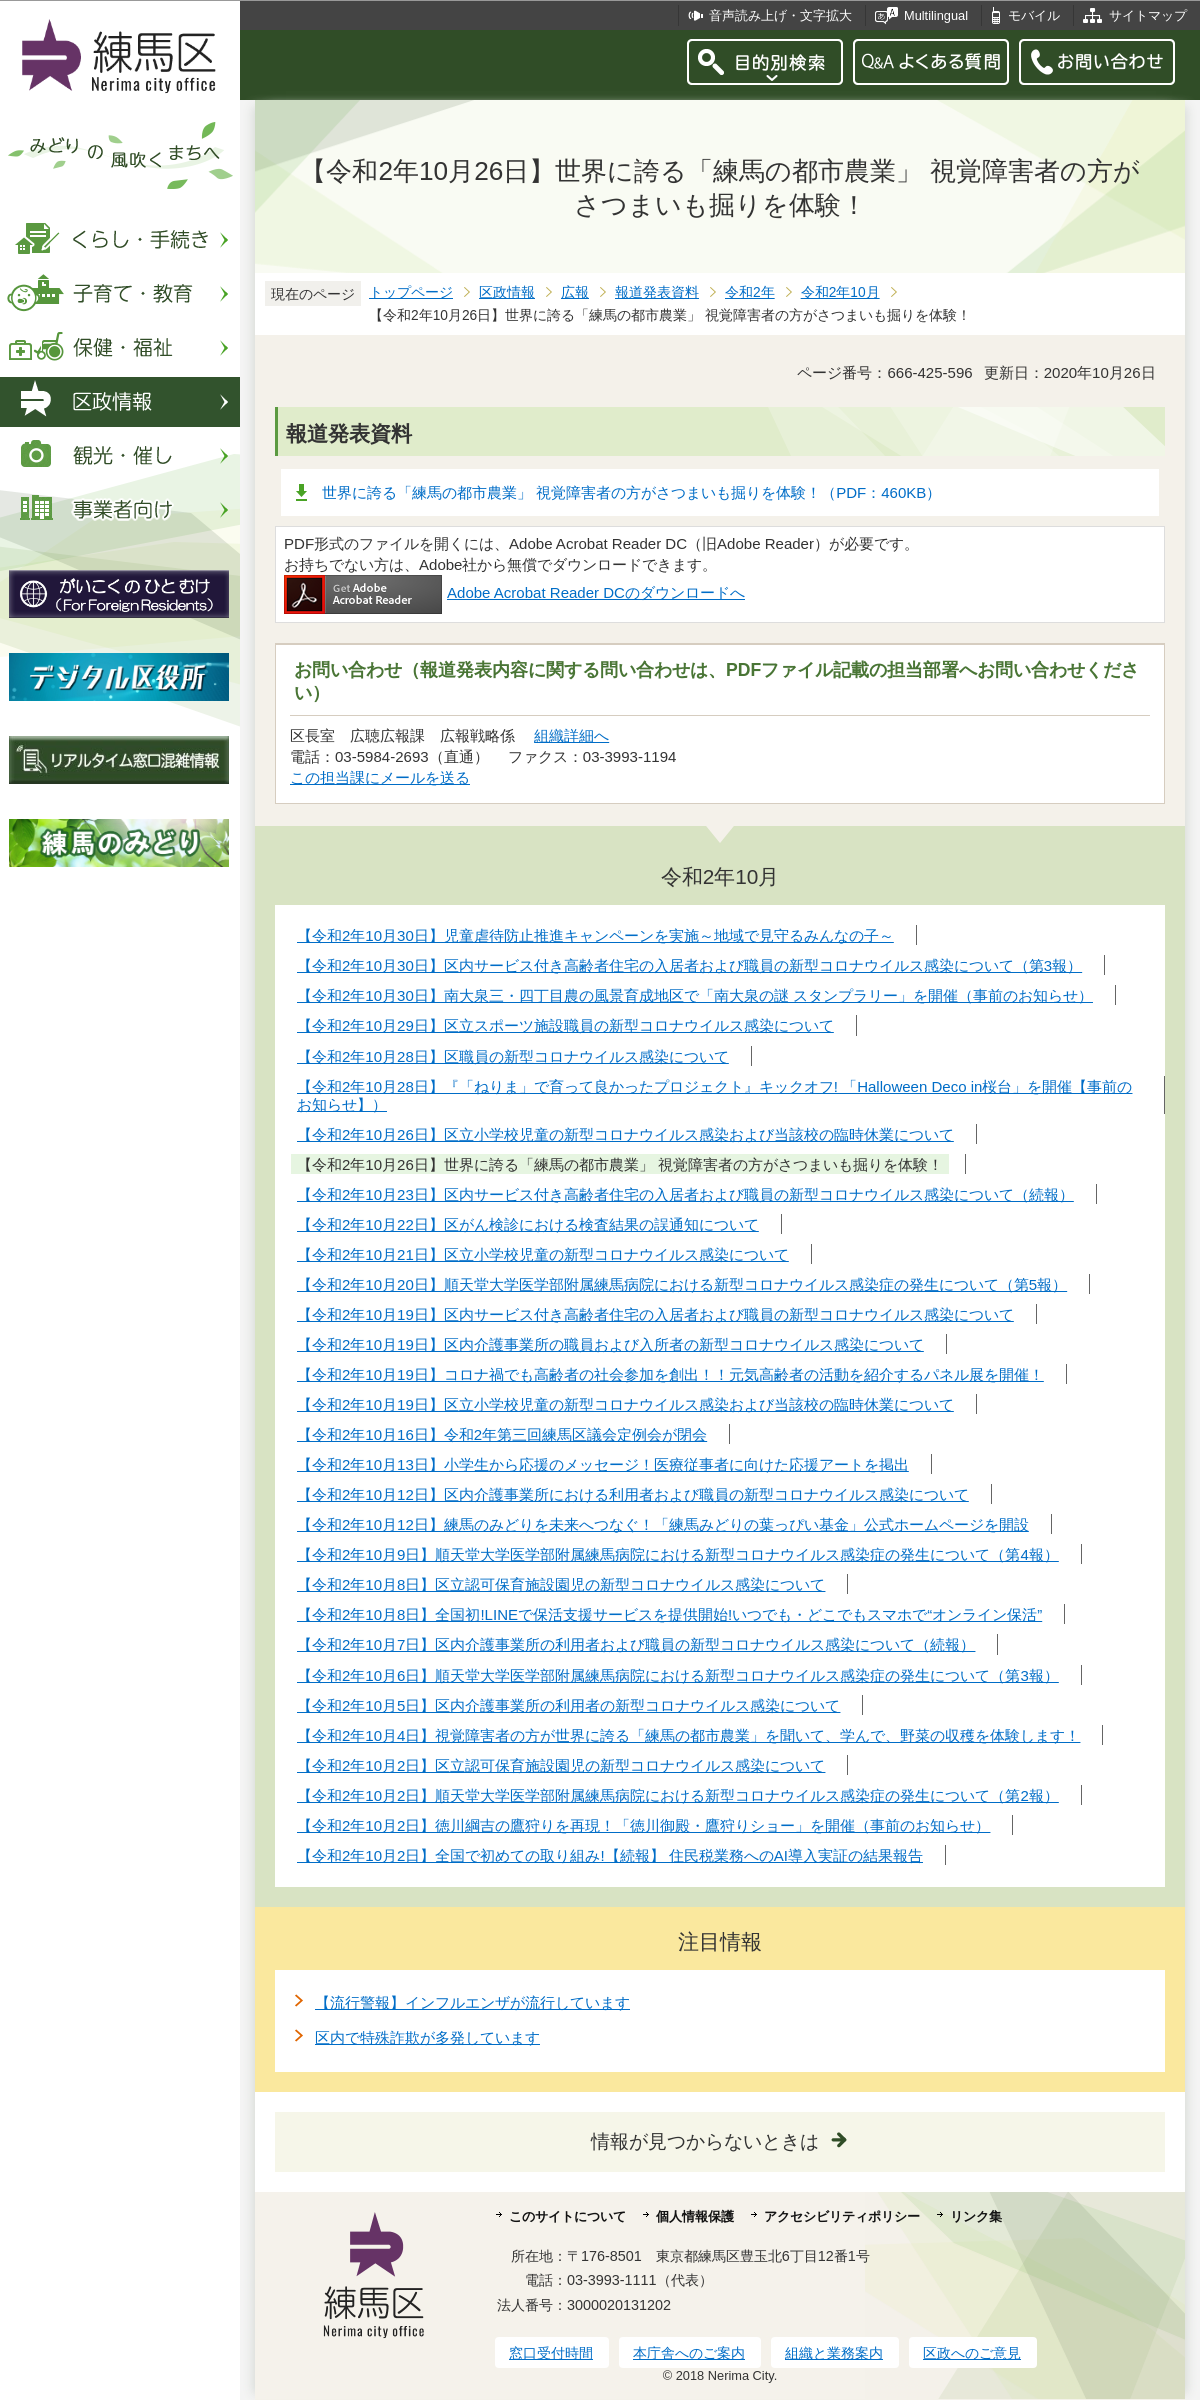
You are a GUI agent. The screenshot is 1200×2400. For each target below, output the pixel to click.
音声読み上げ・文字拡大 (780, 15)
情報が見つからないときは (705, 2141)
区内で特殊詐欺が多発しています (427, 2037)
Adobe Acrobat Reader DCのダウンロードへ (514, 592)
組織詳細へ (571, 735)
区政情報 (507, 292)
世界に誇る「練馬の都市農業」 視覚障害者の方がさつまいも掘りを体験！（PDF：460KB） (631, 492)
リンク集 (976, 2216)
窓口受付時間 (551, 2353)
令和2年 (750, 292)
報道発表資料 (657, 292)
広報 (575, 292)
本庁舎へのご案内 (689, 2353)
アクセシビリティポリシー (842, 2216)
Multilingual (936, 15)
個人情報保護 (695, 2216)
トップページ (411, 292)
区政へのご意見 (972, 2353)
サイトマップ (1148, 15)
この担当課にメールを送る (380, 777)
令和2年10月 (840, 292)
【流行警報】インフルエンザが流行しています (472, 2002)
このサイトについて (567, 2216)
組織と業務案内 (834, 2353)
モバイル (1034, 15)
